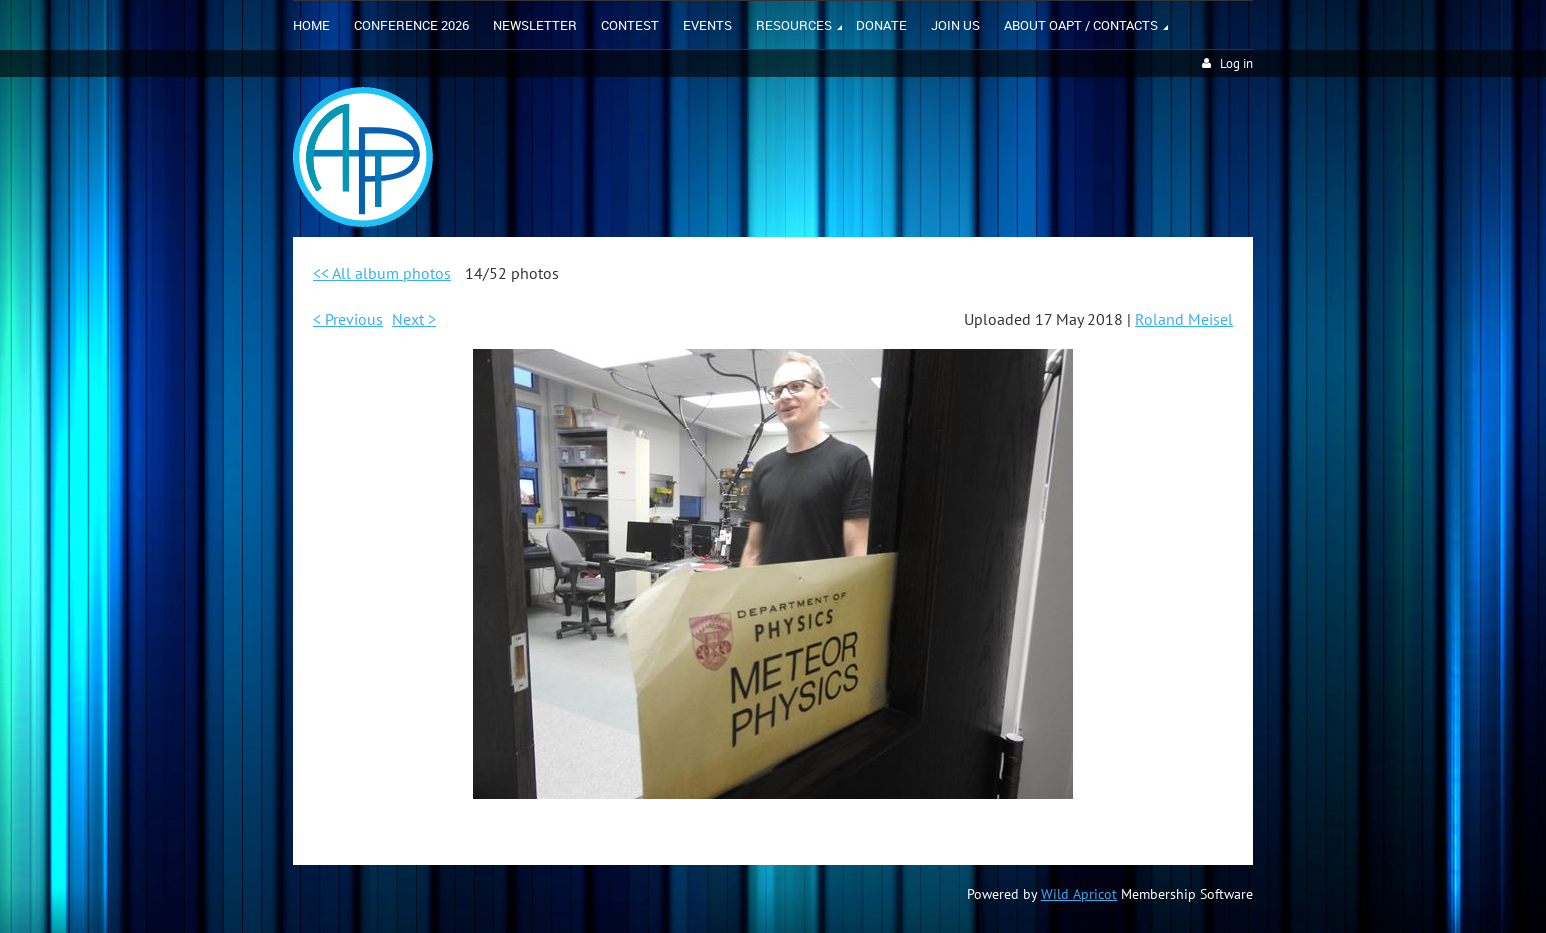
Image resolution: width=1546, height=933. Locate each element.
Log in (1236, 63)
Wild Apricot (1079, 894)
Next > (414, 319)
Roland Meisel (1184, 319)
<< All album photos (382, 273)
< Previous (348, 319)
